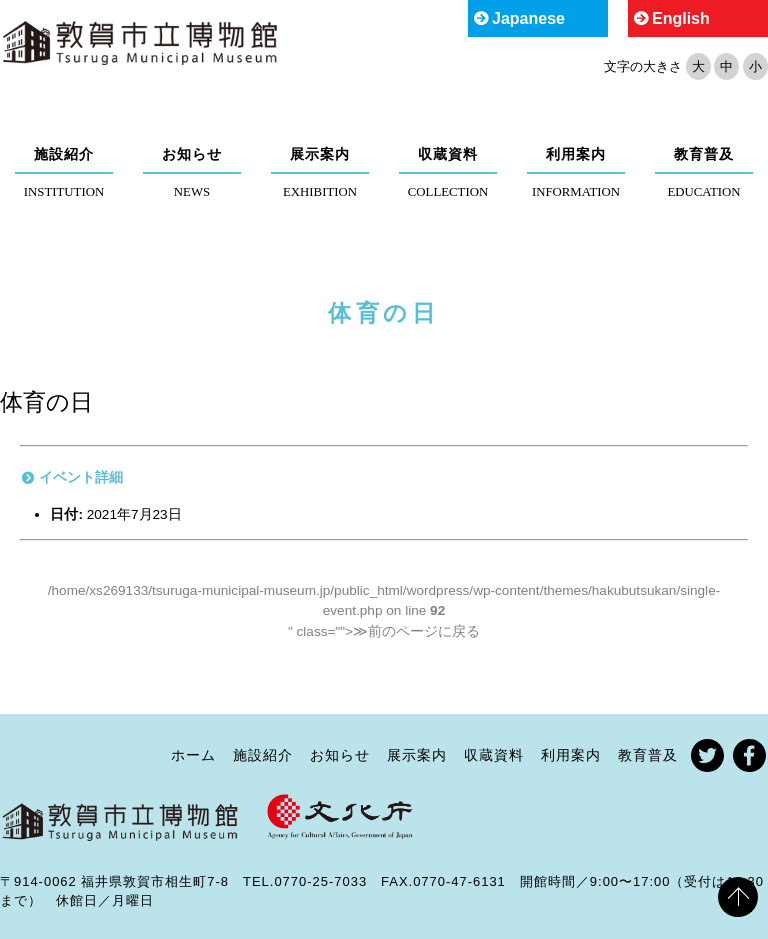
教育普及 (704, 154)
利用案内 (576, 154)
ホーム (193, 755)
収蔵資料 (448, 154)
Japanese (528, 18)
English (681, 18)
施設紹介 (64, 154)
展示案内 (320, 154)
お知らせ (192, 154)
